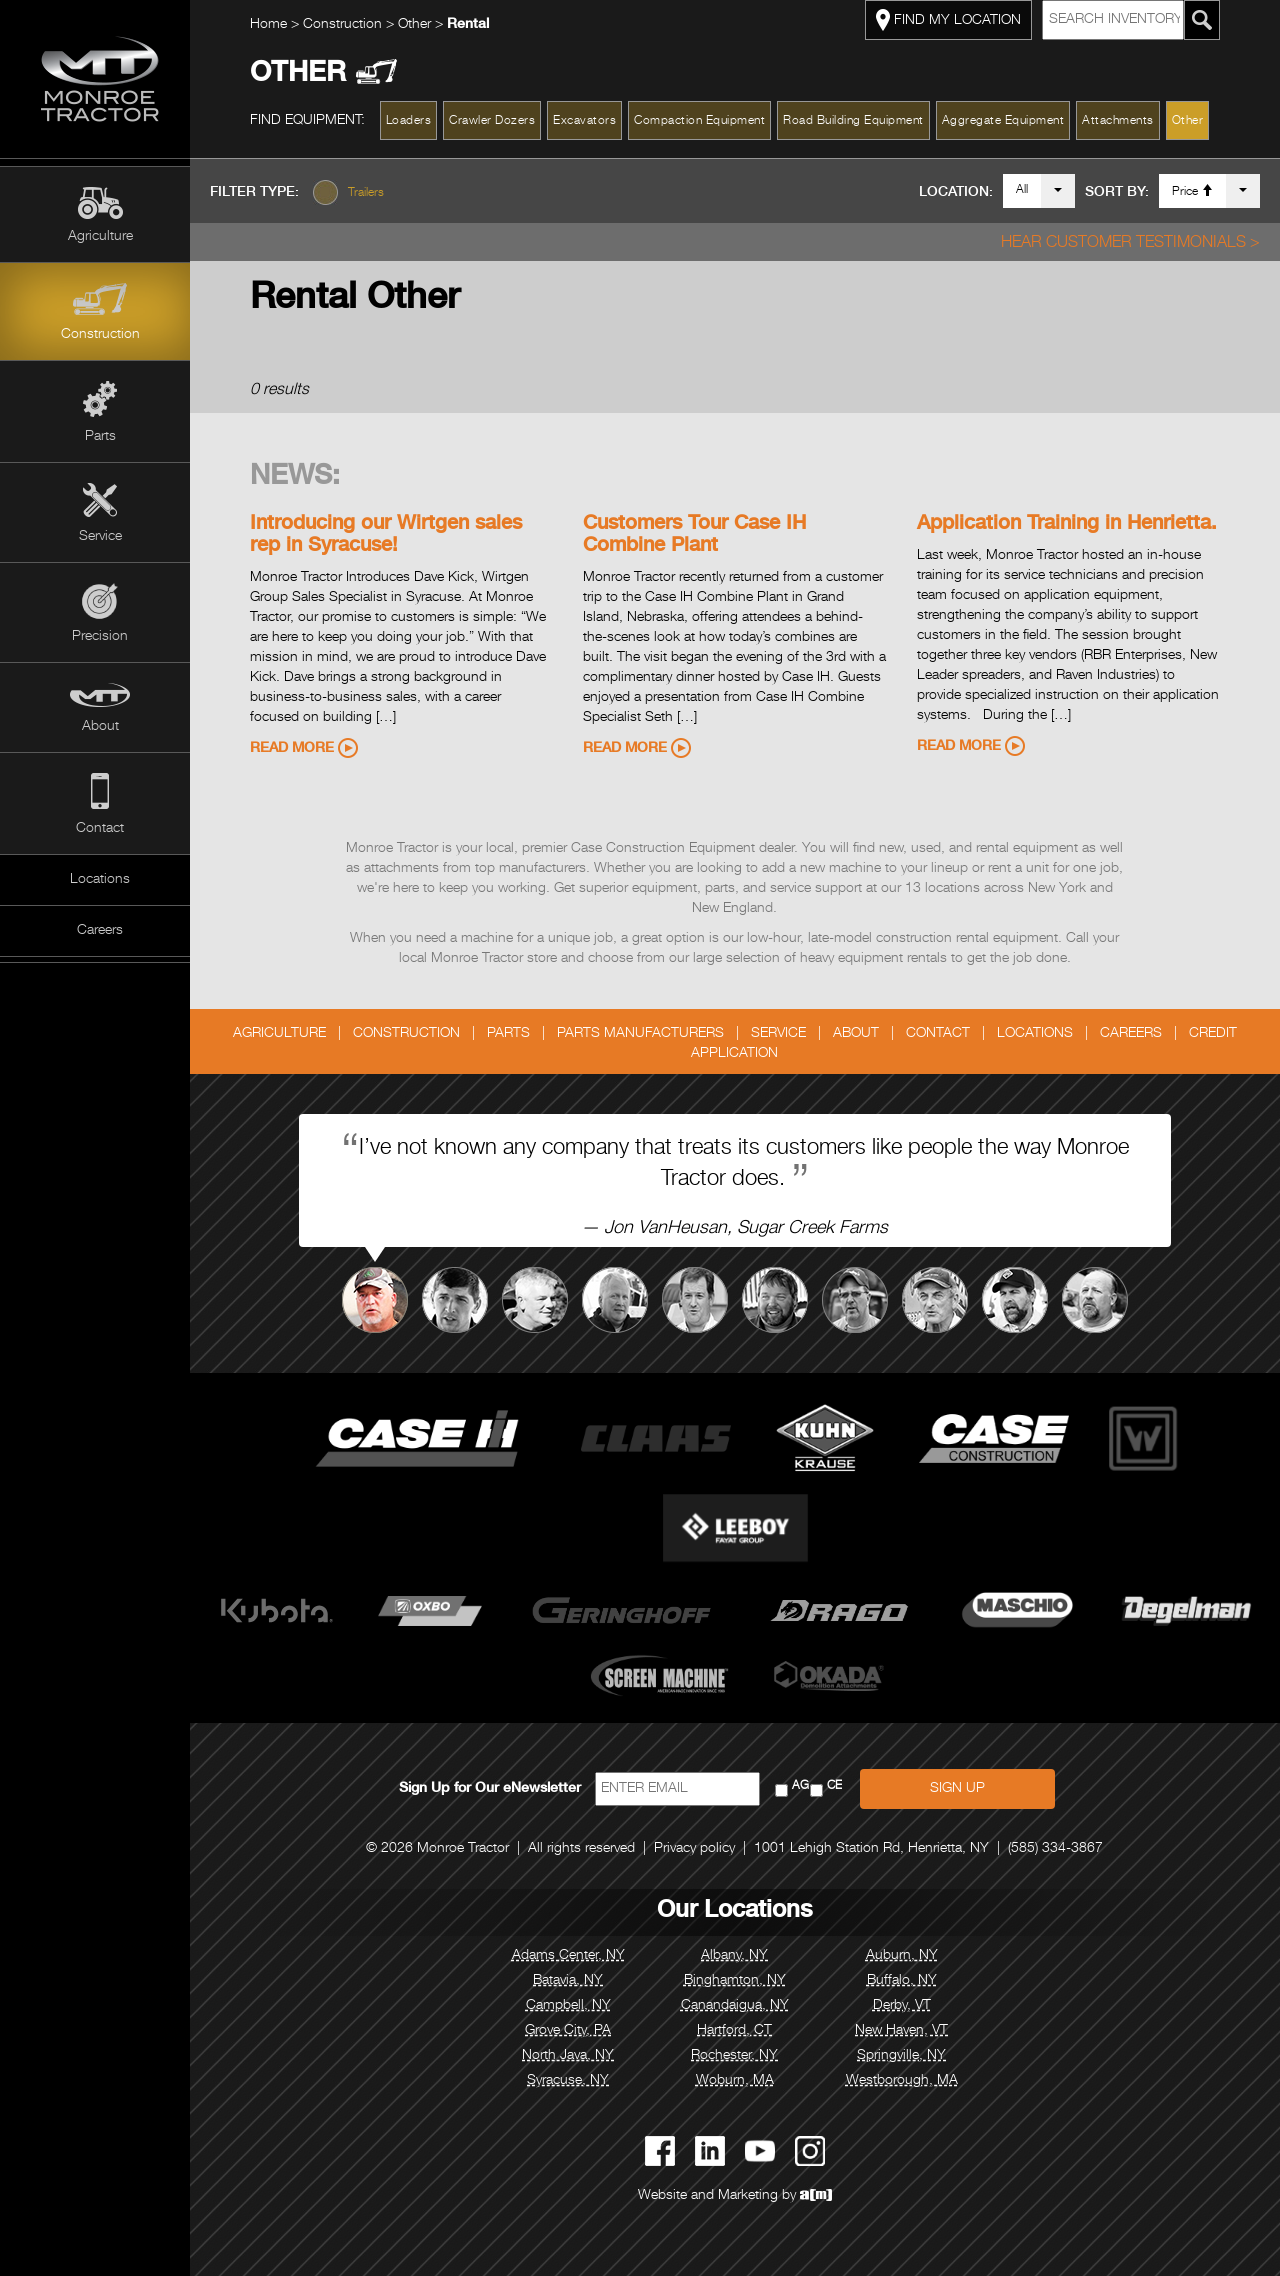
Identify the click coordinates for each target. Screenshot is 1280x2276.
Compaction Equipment (705, 121)
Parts (100, 437)
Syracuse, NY (573, 2081)
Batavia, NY (573, 1981)
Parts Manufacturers (645, 1034)
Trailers (376, 193)
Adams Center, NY (573, 1956)
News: (300, 478)
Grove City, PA (573, 2031)
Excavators (590, 121)
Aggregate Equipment (1008, 121)
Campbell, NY (573, 2006)
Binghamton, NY (740, 1981)
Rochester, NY (739, 2056)
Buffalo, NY (907, 1981)
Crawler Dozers (498, 121)
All (1022, 190)
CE (839, 1786)
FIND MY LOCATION (953, 20)
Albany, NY (739, 1956)
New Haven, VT (906, 2031)
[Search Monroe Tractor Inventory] (1207, 20)
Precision (100, 637)
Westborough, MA (907, 2081)
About (100, 727)
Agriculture (100, 237)
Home (273, 25)
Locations (100, 880)
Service (100, 537)
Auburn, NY (907, 1956)
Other (421, 25)
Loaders (414, 121)
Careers (100, 931)
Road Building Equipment (859, 121)
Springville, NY (906, 2056)
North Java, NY (573, 2056)
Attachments (1124, 121)
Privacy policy (700, 1849)
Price (1192, 191)
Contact (100, 829)
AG (805, 1786)
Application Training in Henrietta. (1072, 525)
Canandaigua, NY (740, 2006)
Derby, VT (907, 2006)
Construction (100, 335)
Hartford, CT (739, 2031)
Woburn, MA (740, 2081)
